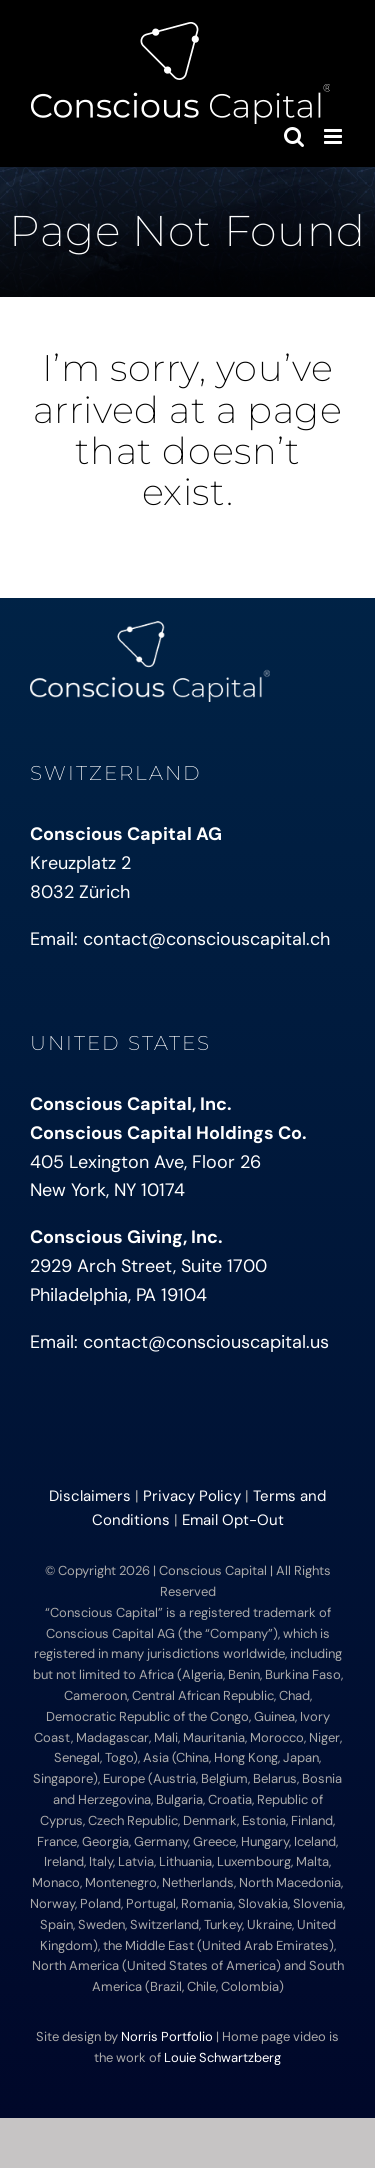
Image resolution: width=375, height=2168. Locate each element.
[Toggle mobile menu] (334, 136)
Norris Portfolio (167, 2036)
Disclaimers (90, 1496)
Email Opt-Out (233, 1520)
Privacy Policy (192, 1496)
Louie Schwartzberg (222, 2057)
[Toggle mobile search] (294, 136)
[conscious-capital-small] (150, 630)
